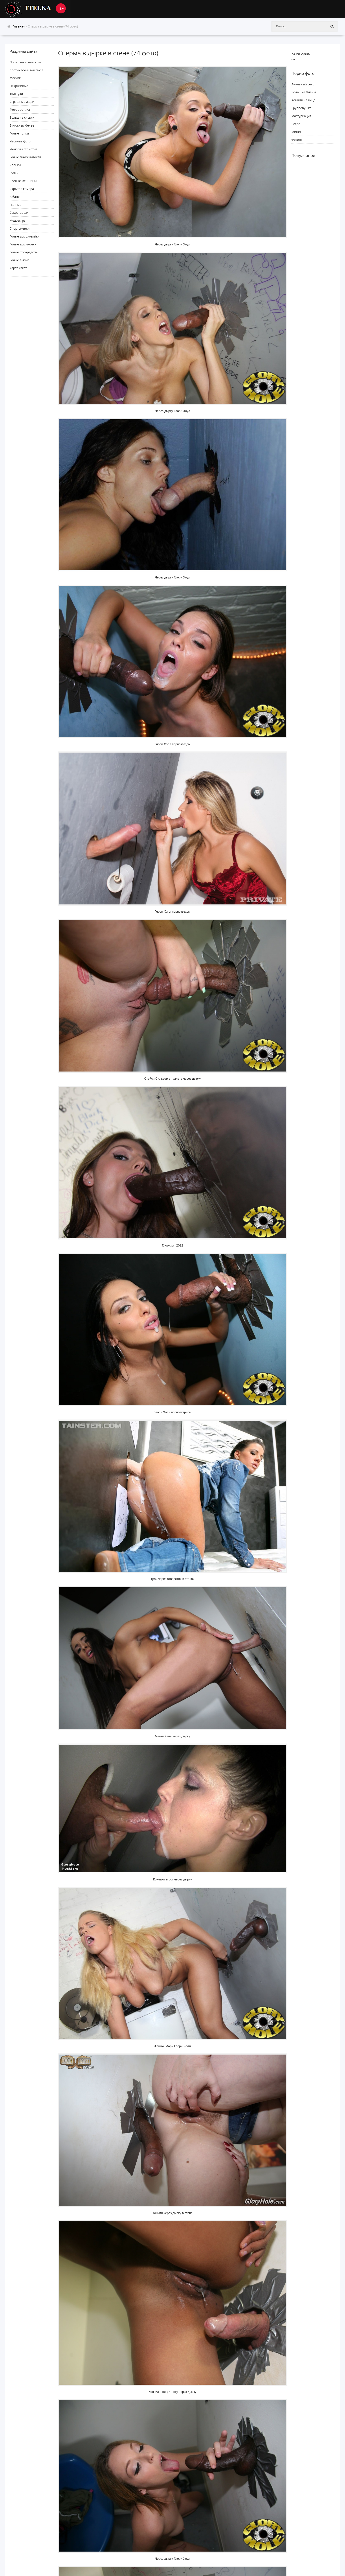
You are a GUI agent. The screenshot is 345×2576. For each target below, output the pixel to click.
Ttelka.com (38, 9)
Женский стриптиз (23, 149)
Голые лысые (19, 260)
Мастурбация (301, 116)
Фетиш (296, 140)
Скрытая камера (22, 189)
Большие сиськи (22, 117)
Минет (296, 132)
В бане (15, 197)
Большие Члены (303, 92)
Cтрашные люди (22, 101)
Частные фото (20, 141)
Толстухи (16, 94)
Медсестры (18, 220)
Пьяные (16, 205)
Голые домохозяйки (25, 236)
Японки (15, 165)
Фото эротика (20, 109)
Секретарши (19, 212)
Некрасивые (19, 86)
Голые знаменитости (25, 157)
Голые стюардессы (24, 252)
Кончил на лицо (303, 100)
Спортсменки (20, 228)
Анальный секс (302, 84)
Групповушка (301, 108)
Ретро (295, 124)
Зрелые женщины (23, 181)
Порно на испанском (25, 62)
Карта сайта (19, 268)
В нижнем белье (22, 125)
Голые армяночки (23, 244)
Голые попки (19, 133)
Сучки (14, 173)
